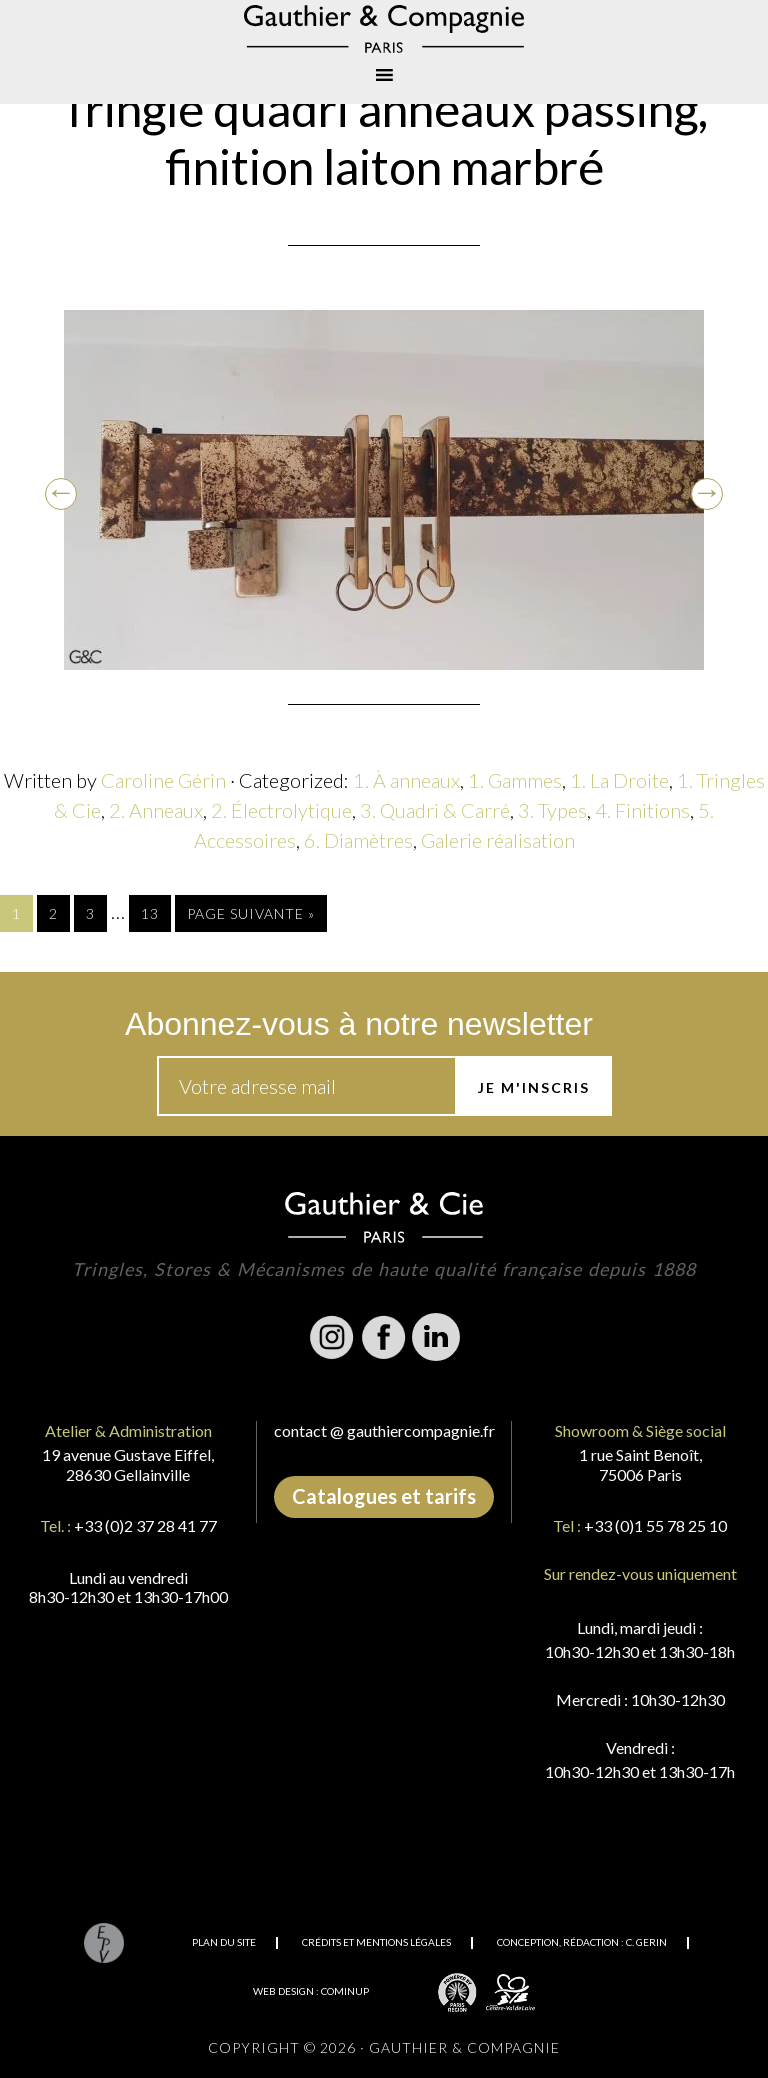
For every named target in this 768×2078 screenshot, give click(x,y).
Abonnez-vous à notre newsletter (359, 1024)
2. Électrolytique (281, 810)
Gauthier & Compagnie (384, 29)
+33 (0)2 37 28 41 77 (145, 1525)
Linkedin (436, 1337)
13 (150, 913)
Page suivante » (251, 913)
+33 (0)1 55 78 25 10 (655, 1525)
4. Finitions (642, 810)
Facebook (384, 1337)
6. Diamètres (358, 840)
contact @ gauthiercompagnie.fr (384, 1430)
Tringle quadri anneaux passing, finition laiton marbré (384, 137)
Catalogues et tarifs (384, 1496)
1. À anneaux (406, 780)
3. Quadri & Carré (435, 810)
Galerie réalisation (498, 840)
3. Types (552, 810)
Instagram (332, 1337)
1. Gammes (515, 780)
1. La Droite (619, 780)
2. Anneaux (156, 810)
